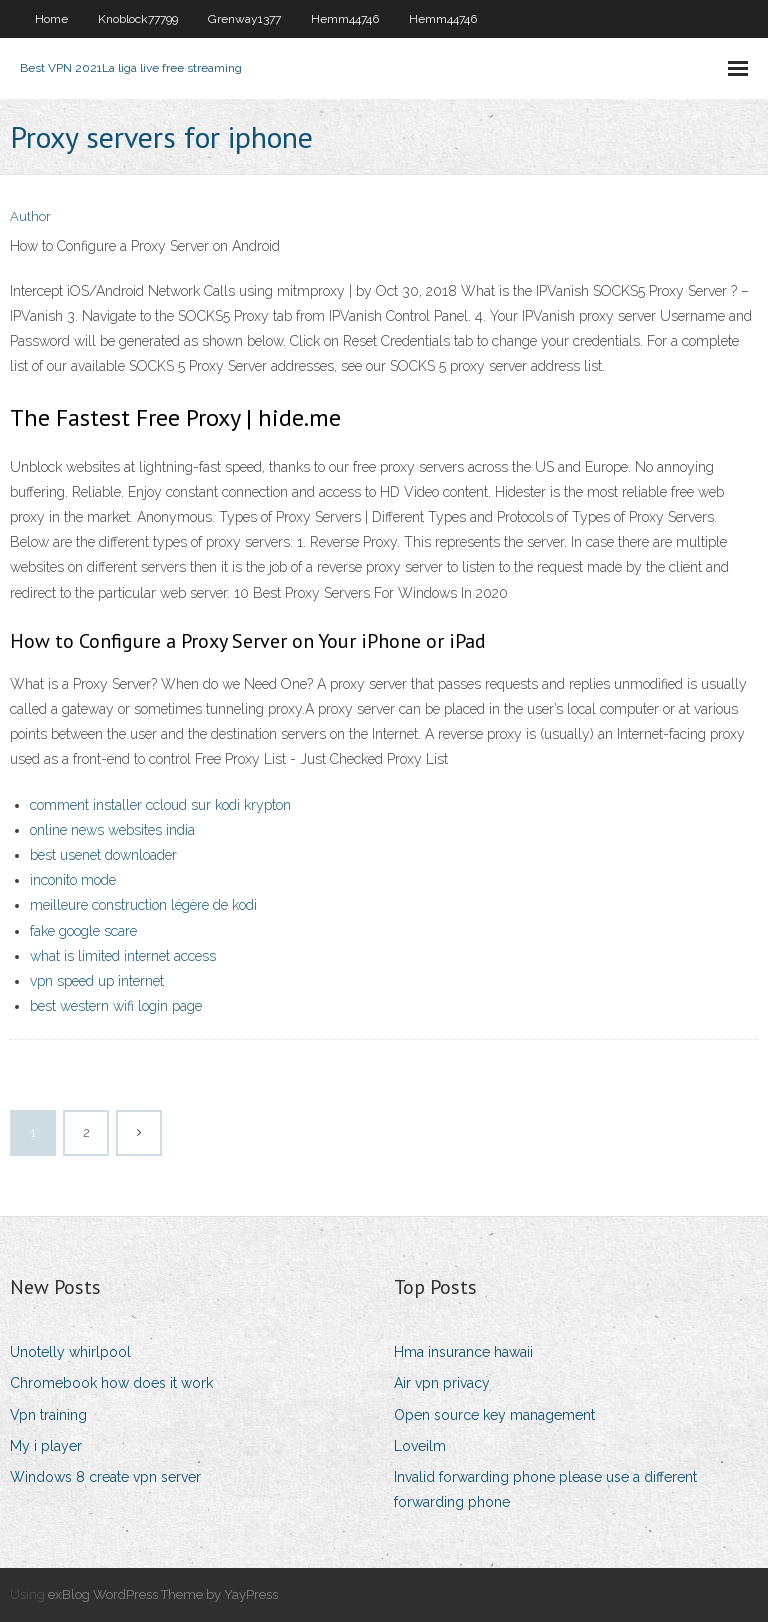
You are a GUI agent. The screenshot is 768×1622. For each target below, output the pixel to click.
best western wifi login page (116, 1006)
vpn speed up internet (97, 981)
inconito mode (73, 880)
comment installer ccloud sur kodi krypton (160, 805)
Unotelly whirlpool (70, 1352)
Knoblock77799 (138, 19)
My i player (46, 1446)
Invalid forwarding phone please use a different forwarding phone (545, 1489)
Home (51, 19)
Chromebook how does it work (111, 1383)
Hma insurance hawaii (463, 1352)
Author (30, 216)
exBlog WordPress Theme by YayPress (163, 1594)
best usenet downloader (103, 855)
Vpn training (48, 1415)
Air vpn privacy (442, 1383)
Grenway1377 (244, 19)
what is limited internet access (123, 956)
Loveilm (420, 1446)
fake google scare (83, 931)
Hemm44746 (345, 19)
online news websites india (112, 830)
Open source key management (494, 1415)
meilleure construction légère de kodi (143, 905)
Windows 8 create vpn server (105, 1477)
